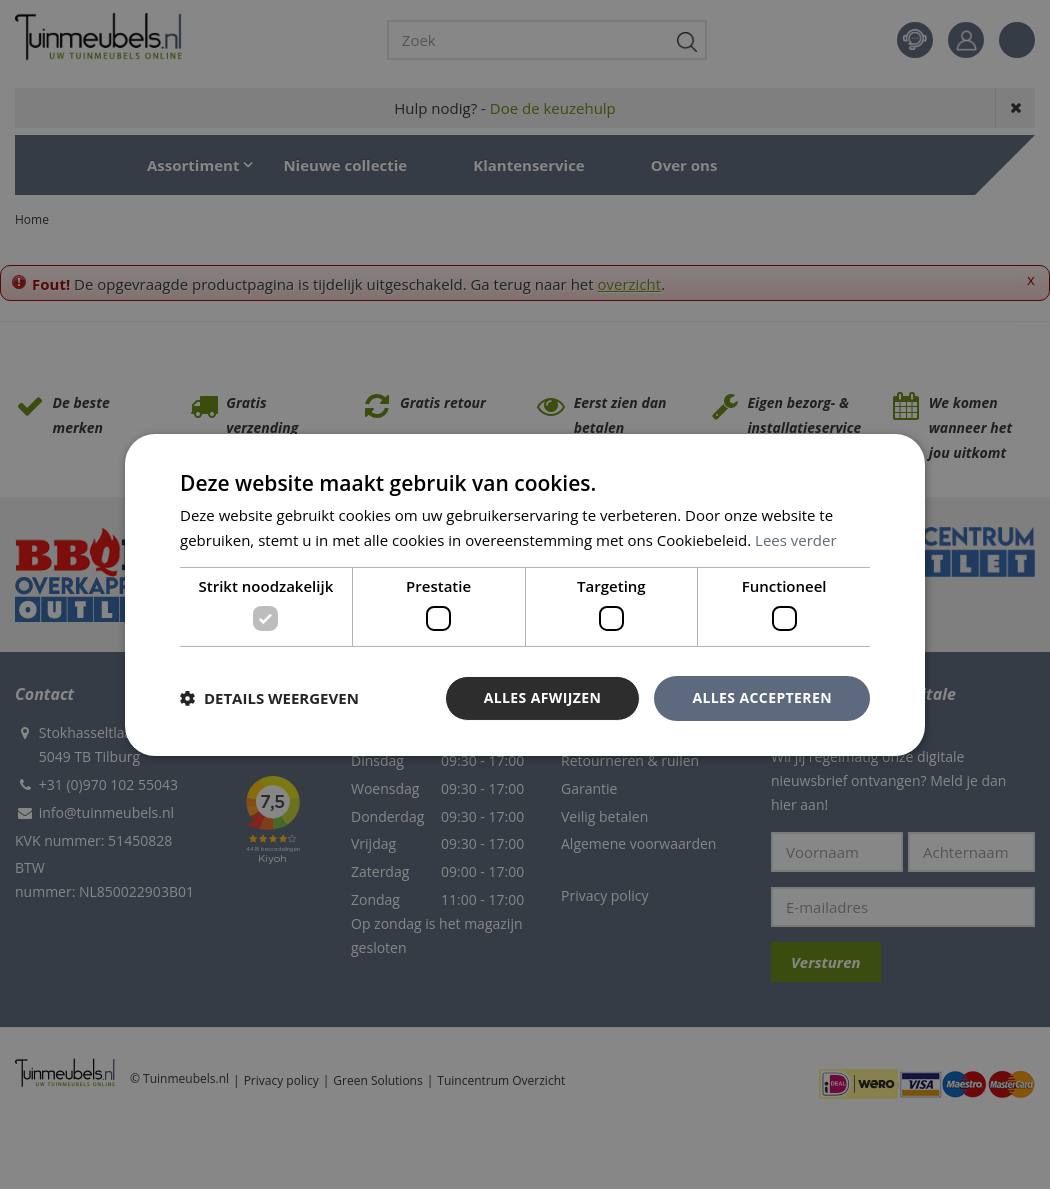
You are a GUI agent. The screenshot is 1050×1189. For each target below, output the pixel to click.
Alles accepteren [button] (762, 697)
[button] (269, 698)
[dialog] (525, 594)
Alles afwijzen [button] (543, 697)
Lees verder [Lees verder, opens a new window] (796, 540)
